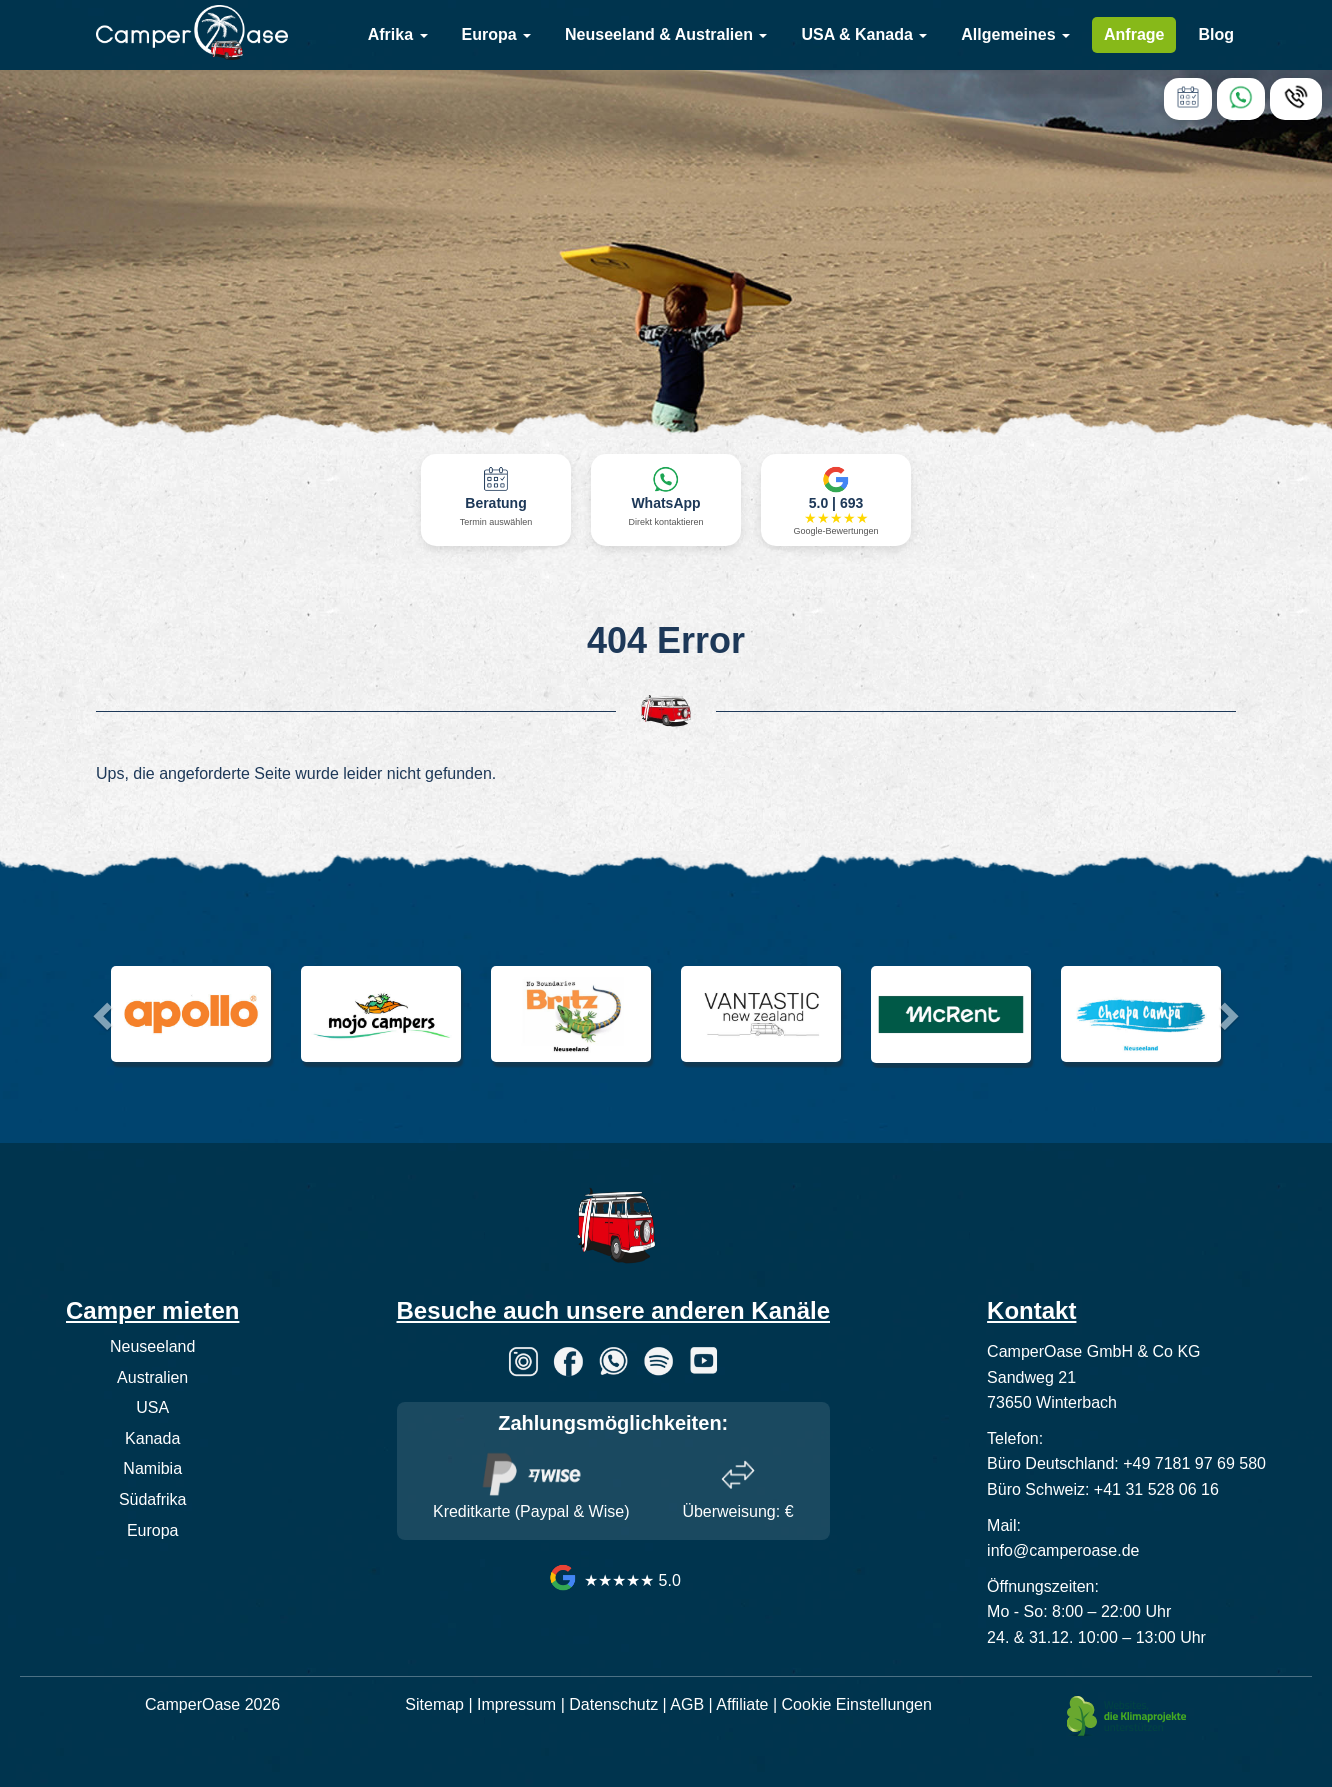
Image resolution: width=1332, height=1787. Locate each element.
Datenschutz (613, 1704)
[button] (100, 1009)
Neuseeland (152, 1346)
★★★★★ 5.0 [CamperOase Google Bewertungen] (613, 1580)
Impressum (516, 1704)
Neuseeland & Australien (666, 34)
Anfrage (1134, 34)
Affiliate (742, 1704)
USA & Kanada (864, 34)
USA (152, 1407)
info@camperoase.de (1063, 1550)
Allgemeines (1015, 34)
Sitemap (434, 1704)
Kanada (152, 1438)
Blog (1216, 34)
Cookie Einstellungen (857, 1704)
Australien (152, 1377)
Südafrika (153, 1499)
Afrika (398, 34)
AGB (687, 1704)
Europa (497, 34)
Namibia (152, 1468)
